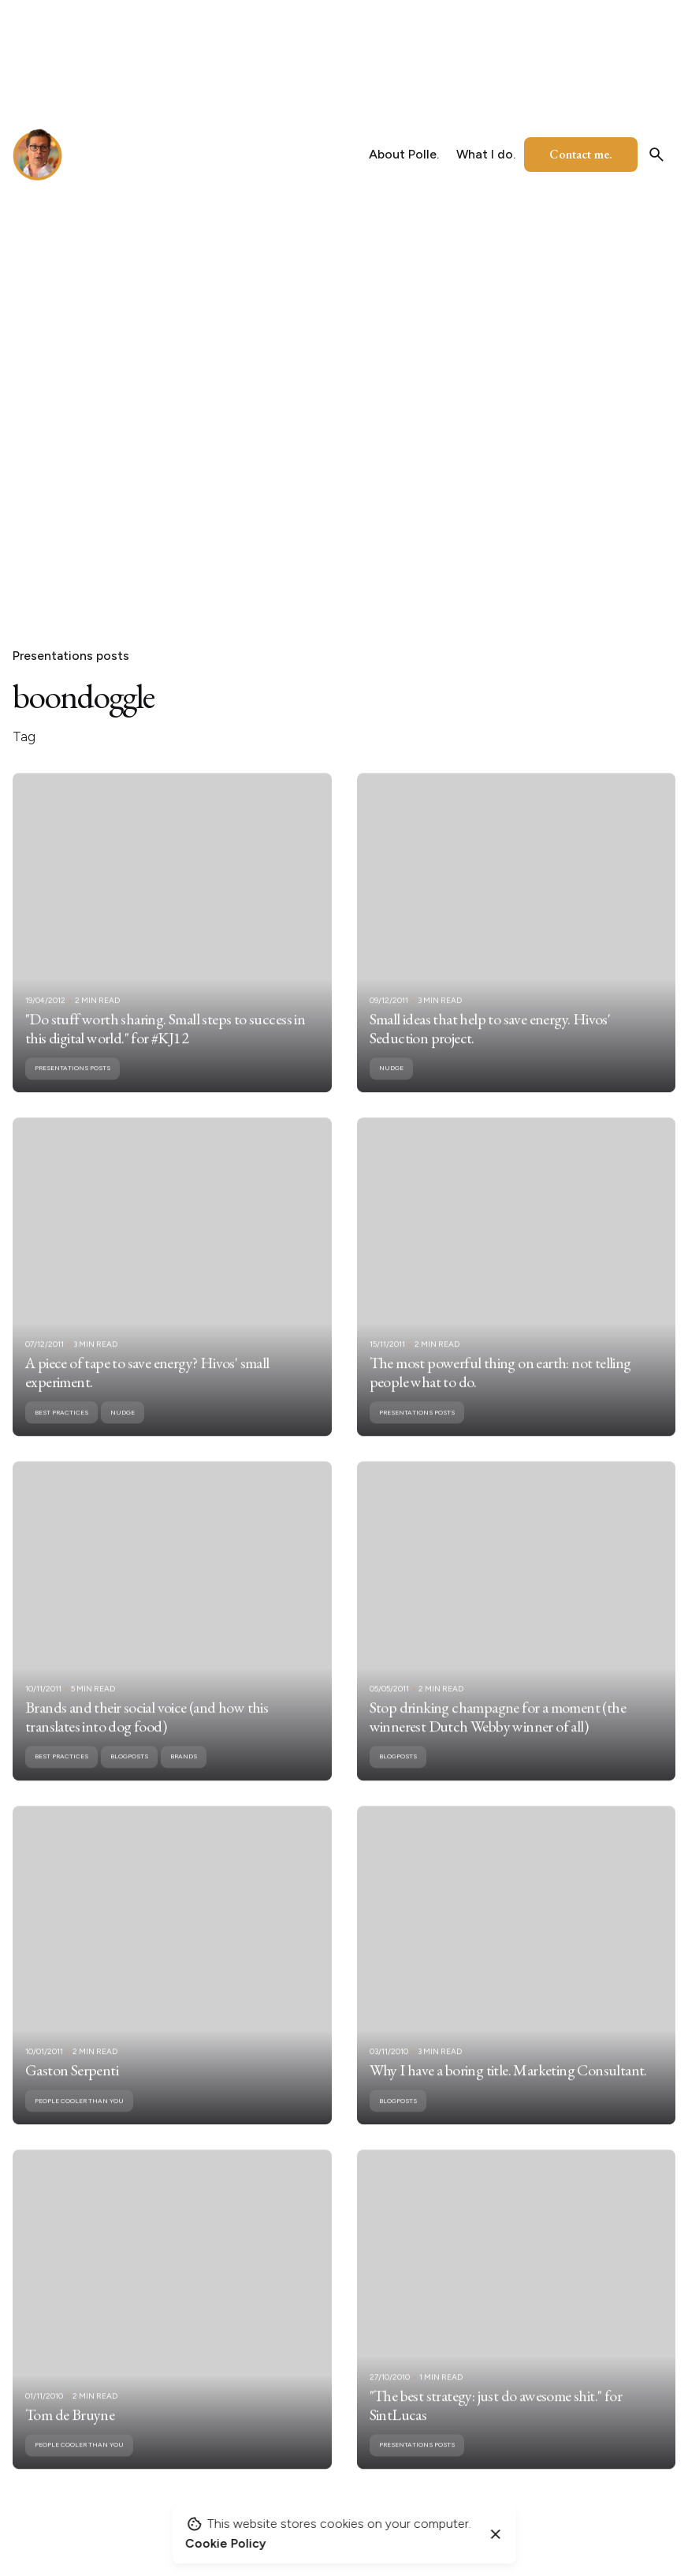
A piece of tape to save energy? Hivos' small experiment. (147, 1391)
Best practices (61, 1432)
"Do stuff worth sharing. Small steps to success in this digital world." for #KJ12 (165, 1048)
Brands (183, 1776)
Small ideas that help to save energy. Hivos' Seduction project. (490, 1048)
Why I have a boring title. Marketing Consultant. (508, 2089)
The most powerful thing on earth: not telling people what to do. (500, 1391)
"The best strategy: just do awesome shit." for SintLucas (496, 2424)
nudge (391, 1087)
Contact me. (580, 154)
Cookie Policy (225, 2543)
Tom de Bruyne (69, 2434)
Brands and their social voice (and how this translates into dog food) (146, 1736)
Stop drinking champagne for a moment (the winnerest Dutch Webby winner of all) (498, 1736)
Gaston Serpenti (71, 2089)
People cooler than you (79, 2120)
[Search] (656, 154)
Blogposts (129, 1776)
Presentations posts (71, 655)
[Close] (495, 2534)
